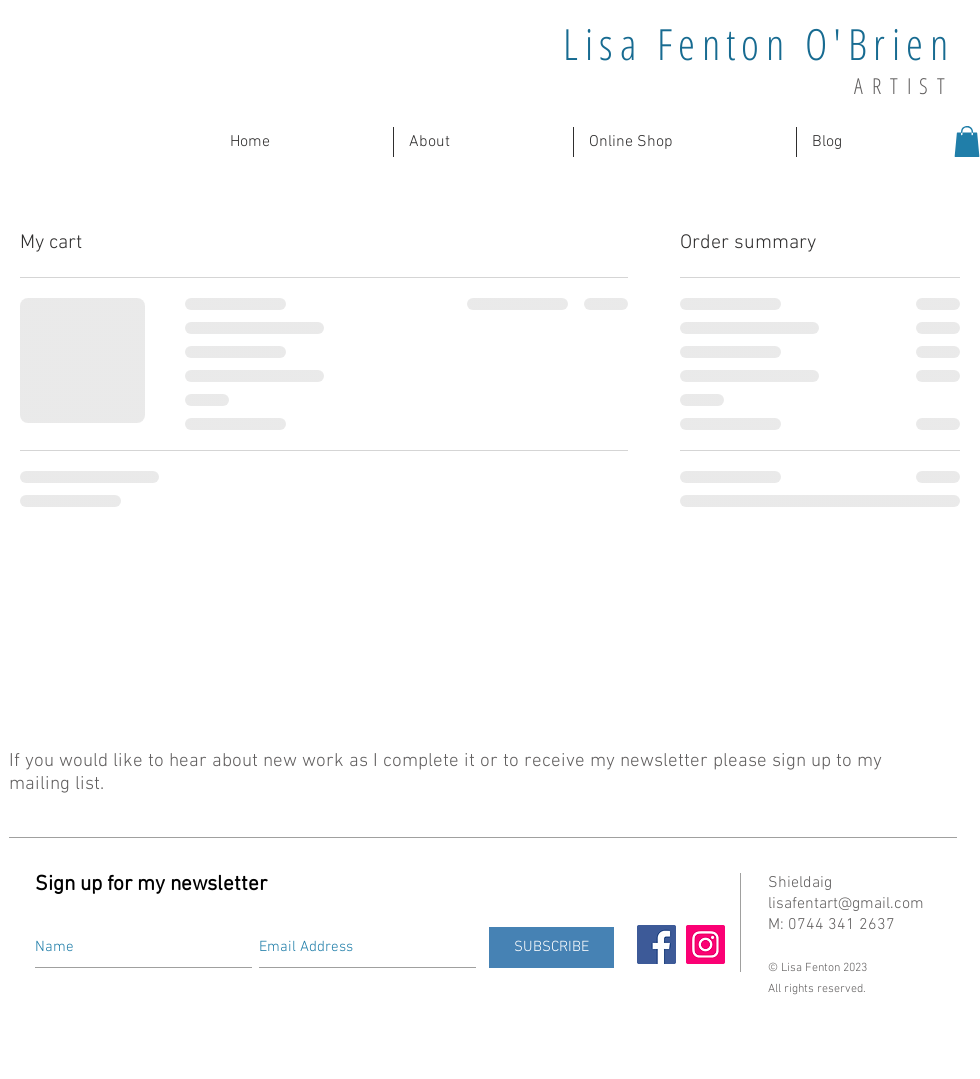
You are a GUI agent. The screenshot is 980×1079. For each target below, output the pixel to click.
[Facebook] (656, 944)
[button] (483, 142)
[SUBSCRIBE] (551, 947)
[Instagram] (705, 944)
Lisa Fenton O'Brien (758, 43)
